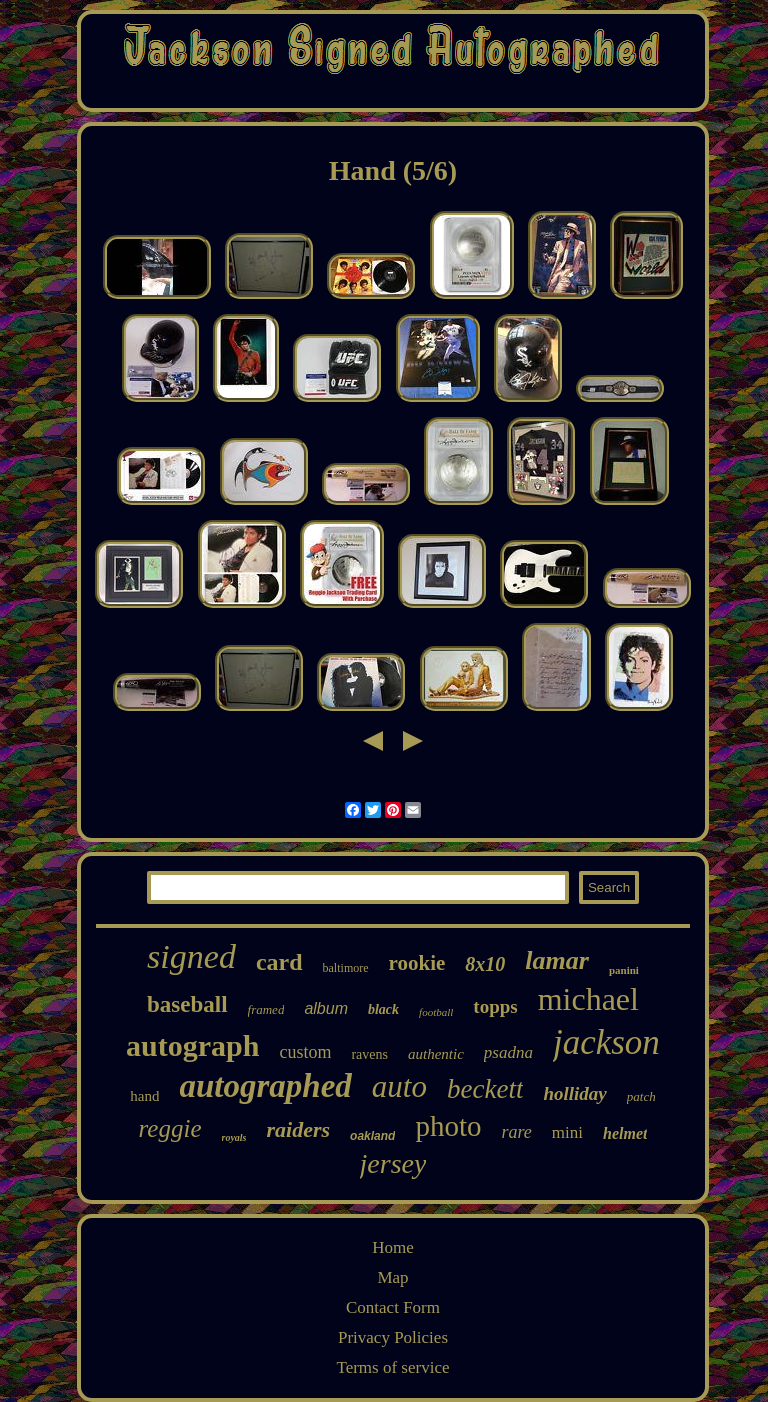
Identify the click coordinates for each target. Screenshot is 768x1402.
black (383, 1009)
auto (399, 1086)
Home (393, 1247)
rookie (417, 963)
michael (588, 999)
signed (191, 956)
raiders (299, 1129)
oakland (372, 1136)
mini (567, 1132)
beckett (485, 1089)
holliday (574, 1093)
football (436, 1012)
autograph (192, 1045)
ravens (369, 1054)
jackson (606, 1042)
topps (495, 1006)
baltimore (346, 968)
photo (448, 1126)
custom (305, 1052)
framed (266, 1009)
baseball (187, 1004)
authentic (436, 1054)
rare (516, 1132)
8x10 (485, 964)
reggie (170, 1128)
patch (641, 1096)
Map (392, 1277)
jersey (393, 1163)
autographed (265, 1086)
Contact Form (393, 1307)
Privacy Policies (393, 1337)
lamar (557, 960)
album (326, 1008)
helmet (625, 1133)
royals (234, 1137)
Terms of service (392, 1367)
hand (144, 1096)
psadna (508, 1052)
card (279, 962)
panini (624, 970)
